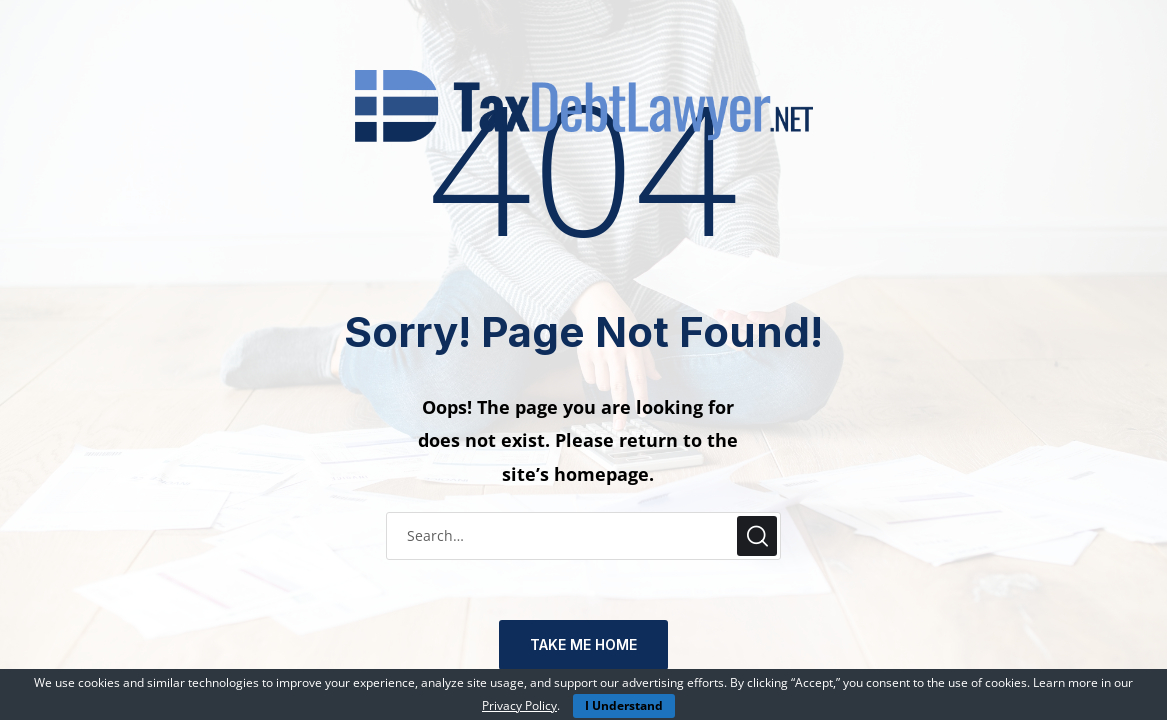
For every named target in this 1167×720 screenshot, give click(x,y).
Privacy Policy (519, 705)
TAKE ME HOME (583, 644)
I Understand (624, 705)
